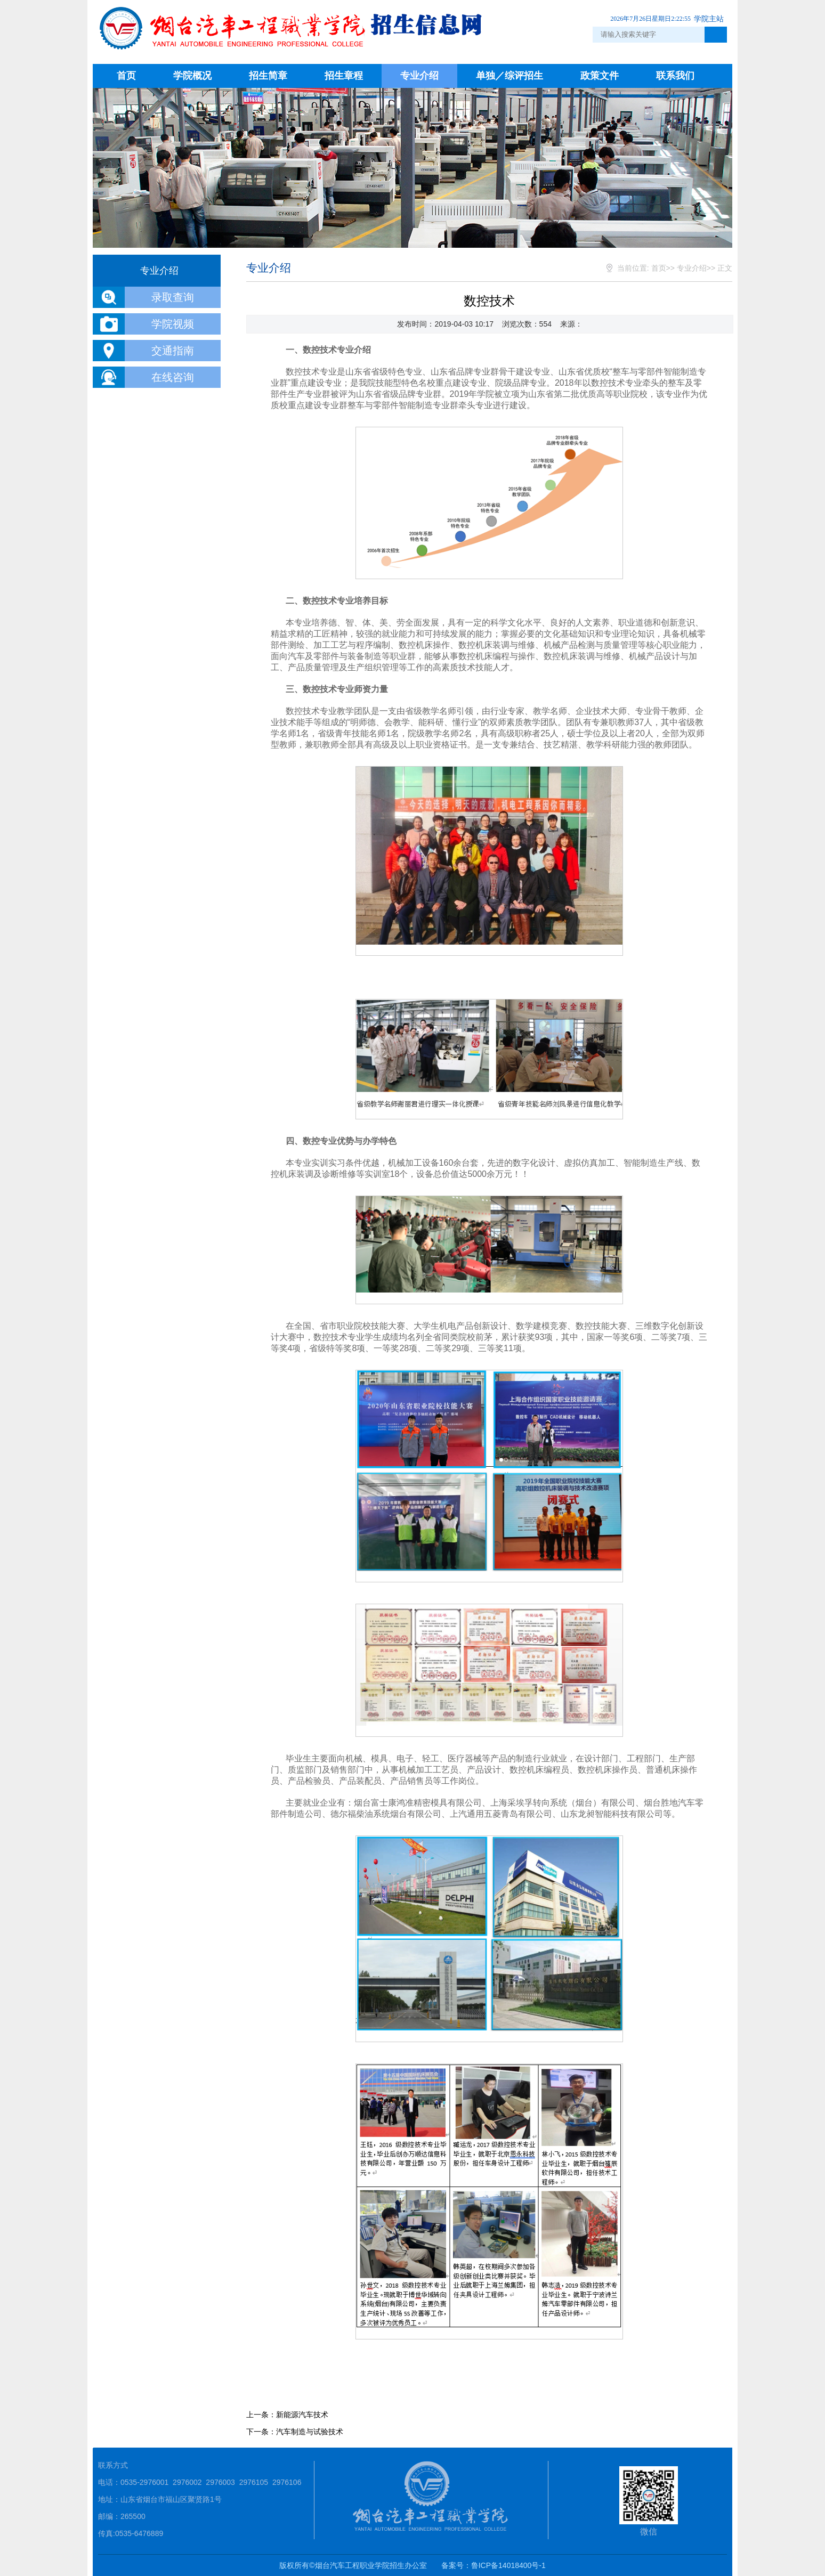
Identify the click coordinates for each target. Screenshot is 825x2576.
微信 (648, 2501)
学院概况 (192, 75)
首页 (126, 75)
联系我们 (675, 75)
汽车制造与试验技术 (309, 2431)
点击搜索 (716, 35)
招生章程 (344, 75)
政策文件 (599, 75)
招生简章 (268, 75)
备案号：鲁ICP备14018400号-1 (493, 2565)
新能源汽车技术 (302, 2414)
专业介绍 (419, 75)
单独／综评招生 (509, 75)
